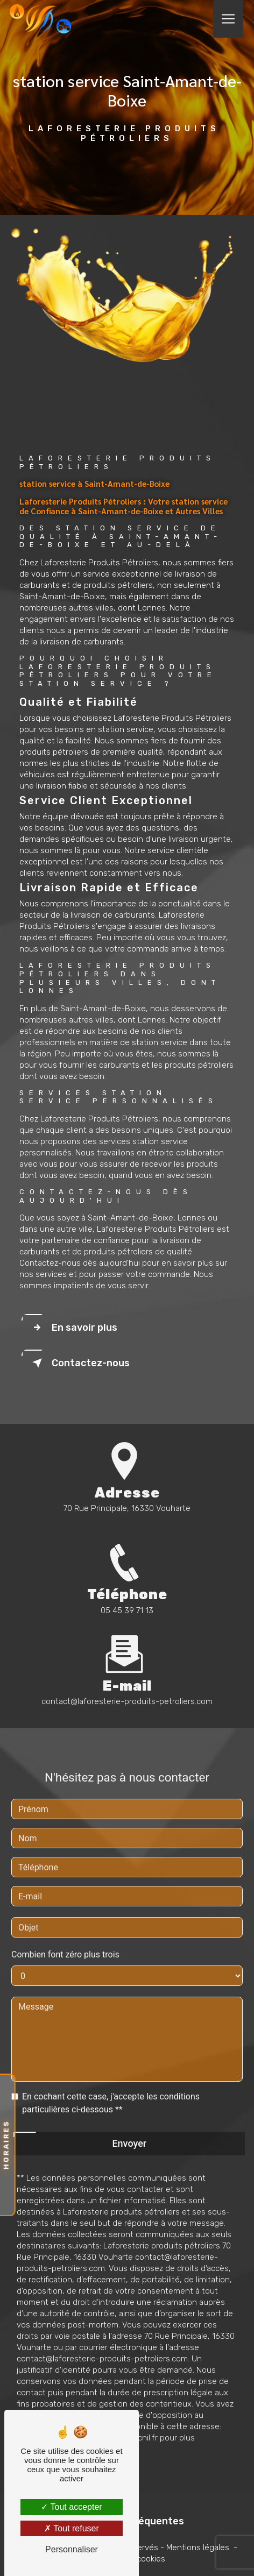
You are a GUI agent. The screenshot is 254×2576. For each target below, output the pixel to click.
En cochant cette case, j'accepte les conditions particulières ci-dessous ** (111, 2090)
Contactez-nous (79, 1363)
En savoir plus (72, 1327)
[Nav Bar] (228, 19)
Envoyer (129, 2130)
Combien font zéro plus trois (65, 1941)
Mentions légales (197, 2547)
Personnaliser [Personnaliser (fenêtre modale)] (71, 2549)
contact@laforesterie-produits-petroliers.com (127, 1688)
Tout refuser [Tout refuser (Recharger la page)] (71, 2528)
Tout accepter (71, 2506)
